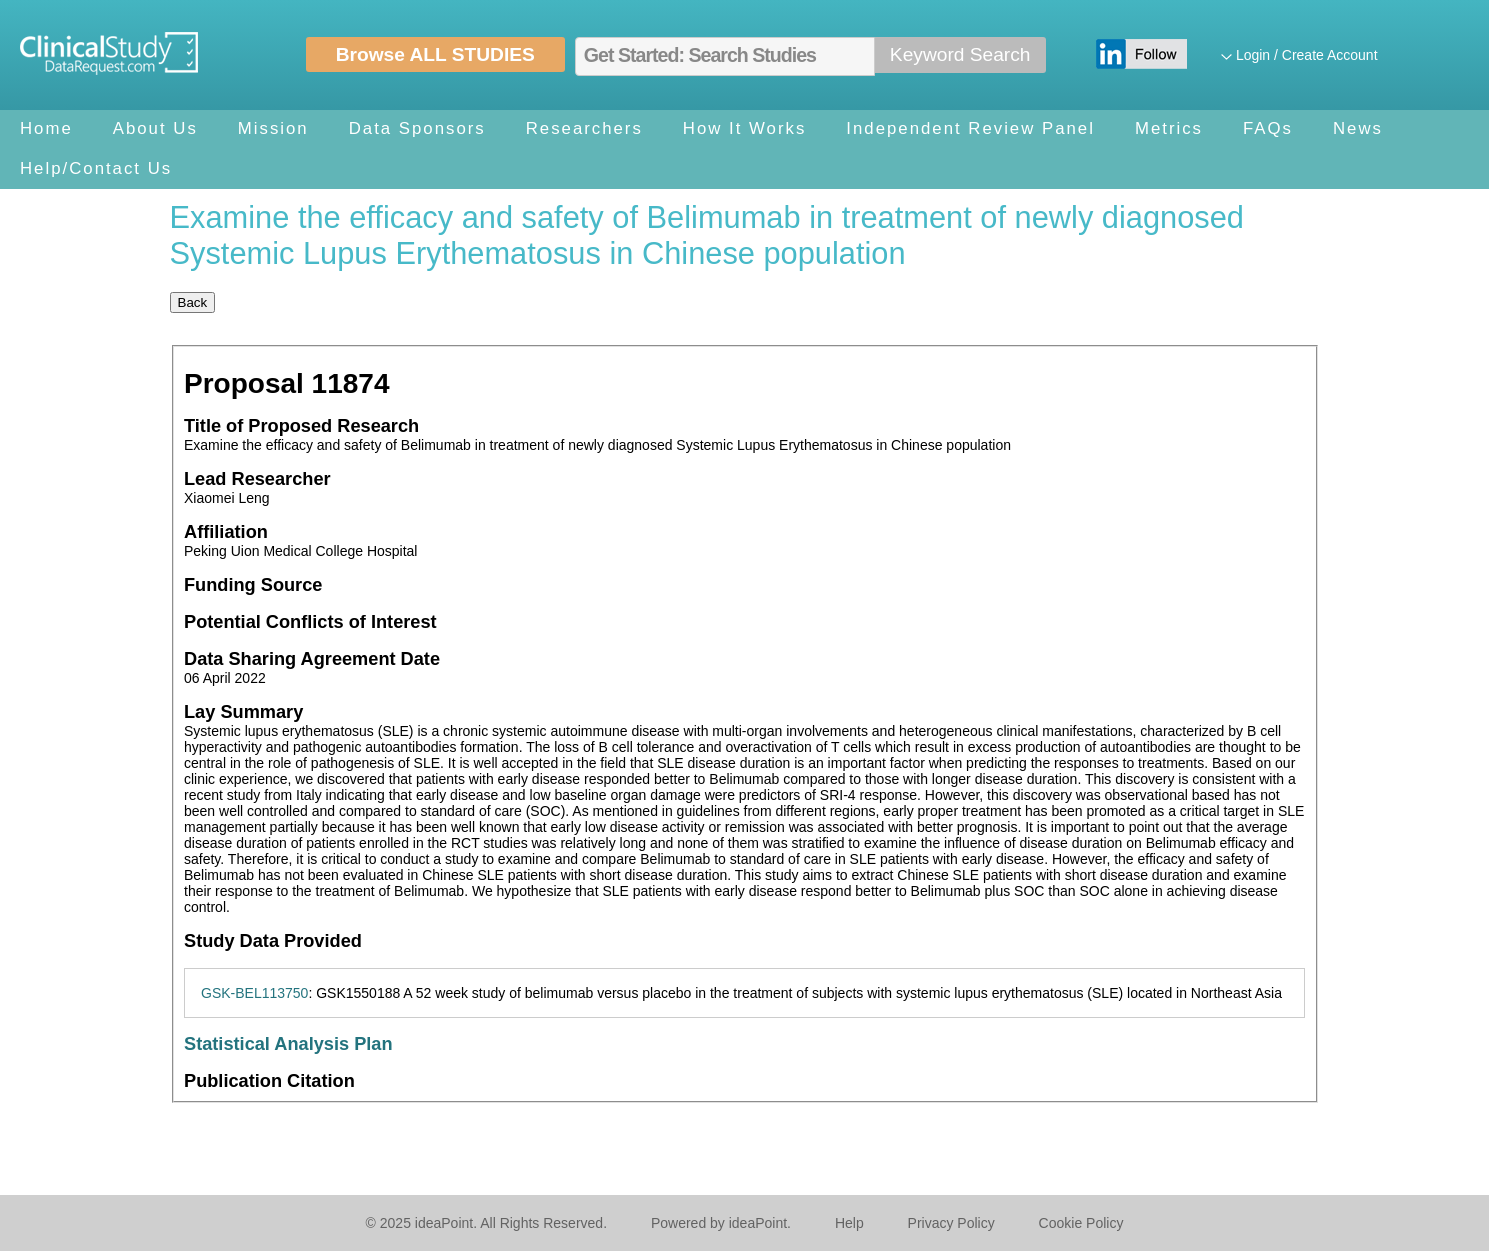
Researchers (584, 128)
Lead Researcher (257, 479)
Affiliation (226, 532)
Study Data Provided (273, 941)
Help (849, 1223)
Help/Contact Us (96, 168)
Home (46, 128)
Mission (273, 128)
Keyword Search (960, 54)
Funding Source (253, 585)
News (1358, 128)
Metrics (1169, 128)
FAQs (1268, 128)
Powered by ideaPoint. (721, 1223)
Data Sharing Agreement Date (312, 659)
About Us (155, 128)
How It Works (744, 128)
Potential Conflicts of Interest (310, 622)
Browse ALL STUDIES (435, 54)
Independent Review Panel (970, 128)
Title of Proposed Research (301, 426)
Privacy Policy (951, 1223)
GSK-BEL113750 (254, 993)
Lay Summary (243, 712)
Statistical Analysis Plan (288, 1044)
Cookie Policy (1081, 1223)
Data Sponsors (417, 128)
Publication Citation (269, 1081)
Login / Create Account (1307, 55)
